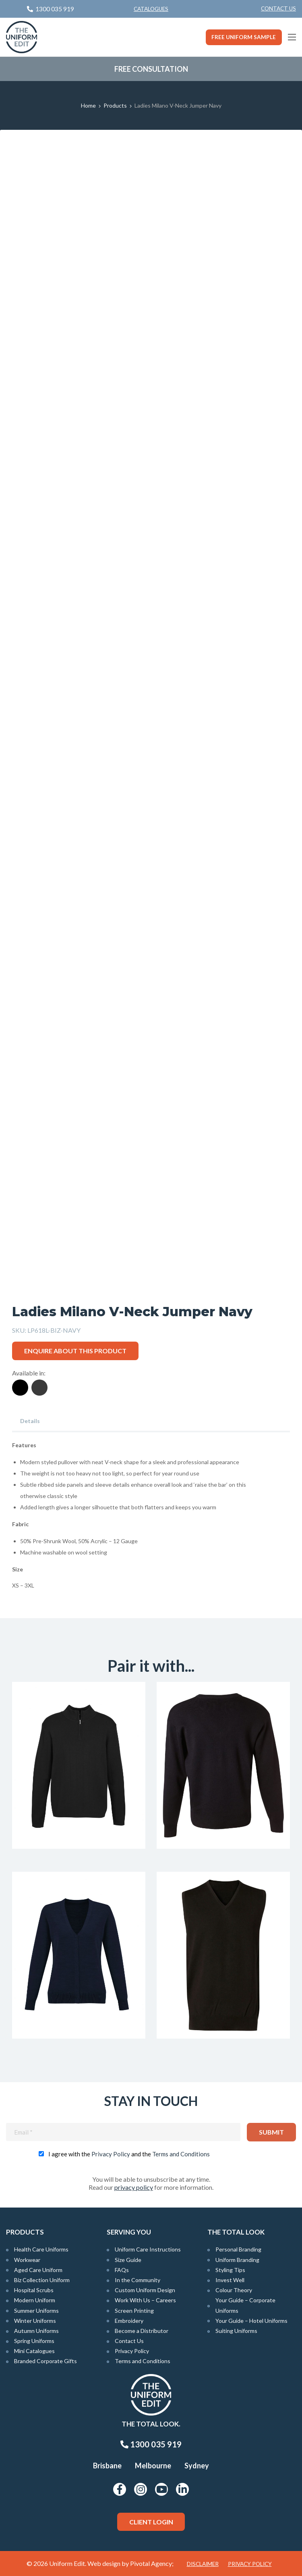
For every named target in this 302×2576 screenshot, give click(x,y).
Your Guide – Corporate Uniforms (245, 2305)
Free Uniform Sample (243, 37)
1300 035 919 (151, 2444)
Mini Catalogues (34, 2350)
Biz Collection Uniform (42, 2279)
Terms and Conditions (181, 2154)
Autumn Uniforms (36, 2330)
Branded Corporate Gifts (45, 2361)
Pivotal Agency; (152, 2563)
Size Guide (128, 2259)
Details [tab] (30, 1420)
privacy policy (133, 2187)
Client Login (151, 2522)
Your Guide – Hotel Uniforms (251, 2320)
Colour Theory (233, 2290)
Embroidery (129, 2320)
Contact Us (278, 8)
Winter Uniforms (35, 2320)
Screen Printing (134, 2310)
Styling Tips (230, 2269)
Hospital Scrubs (34, 2290)
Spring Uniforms (34, 2340)
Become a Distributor (141, 2330)
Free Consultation (151, 69)
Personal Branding (238, 2249)
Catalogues (151, 9)
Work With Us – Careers (145, 2300)
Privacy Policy (110, 2154)
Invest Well (229, 2279)
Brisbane (107, 2465)
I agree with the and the (129, 2154)
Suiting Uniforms (236, 2330)
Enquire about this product (75, 1351)
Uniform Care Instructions (148, 2249)
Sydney (196, 2465)
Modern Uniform (34, 2300)
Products (115, 105)
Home (88, 105)
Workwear (27, 2259)
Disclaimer (203, 2564)
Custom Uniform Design (145, 2290)
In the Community (137, 2279)
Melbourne (153, 2465)
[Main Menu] (292, 37)
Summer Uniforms (36, 2310)
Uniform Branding (237, 2259)
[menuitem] (278, 9)
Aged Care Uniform (38, 2269)
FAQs (122, 2269)
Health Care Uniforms (41, 2249)
